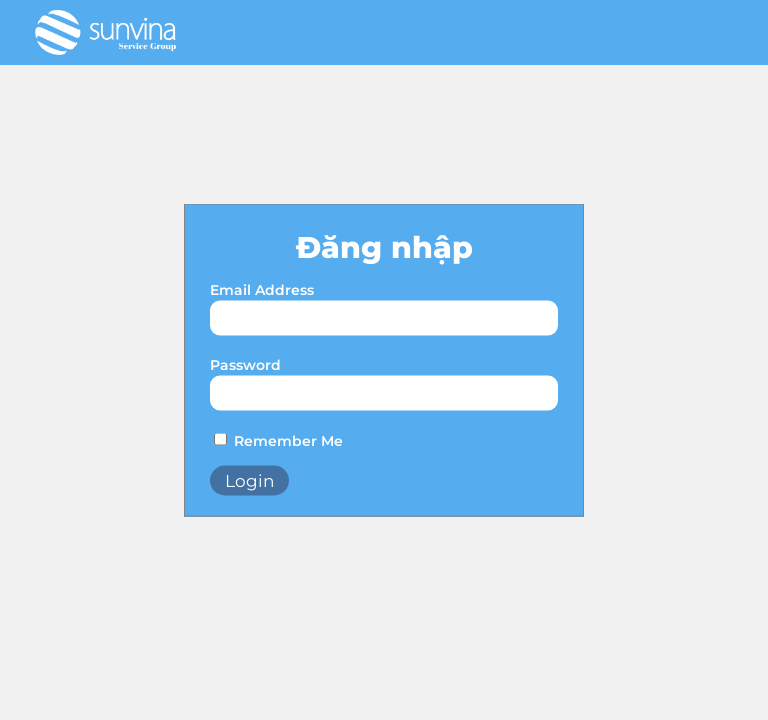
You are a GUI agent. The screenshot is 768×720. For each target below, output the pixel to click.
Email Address (262, 290)
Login (249, 481)
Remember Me (288, 441)
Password (245, 365)
